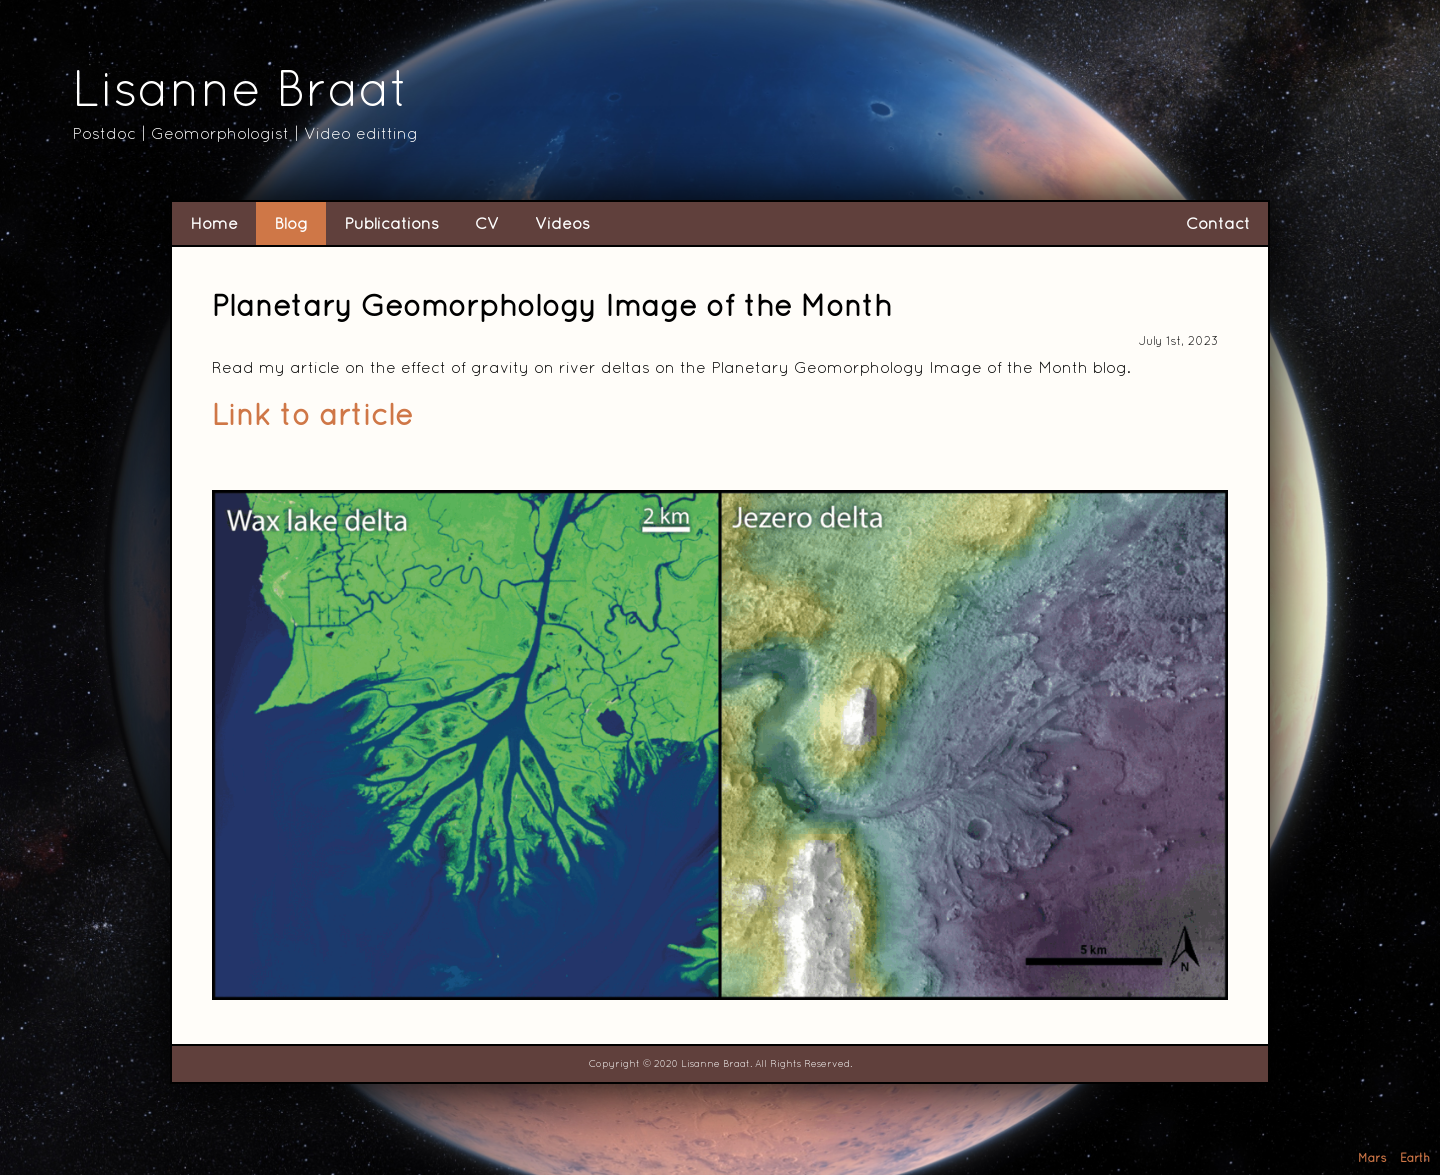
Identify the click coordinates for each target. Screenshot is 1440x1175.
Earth (1415, 1157)
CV (487, 223)
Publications (391, 223)
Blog (291, 223)
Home (214, 223)
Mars (1372, 1157)
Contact (1218, 223)
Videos (562, 223)
